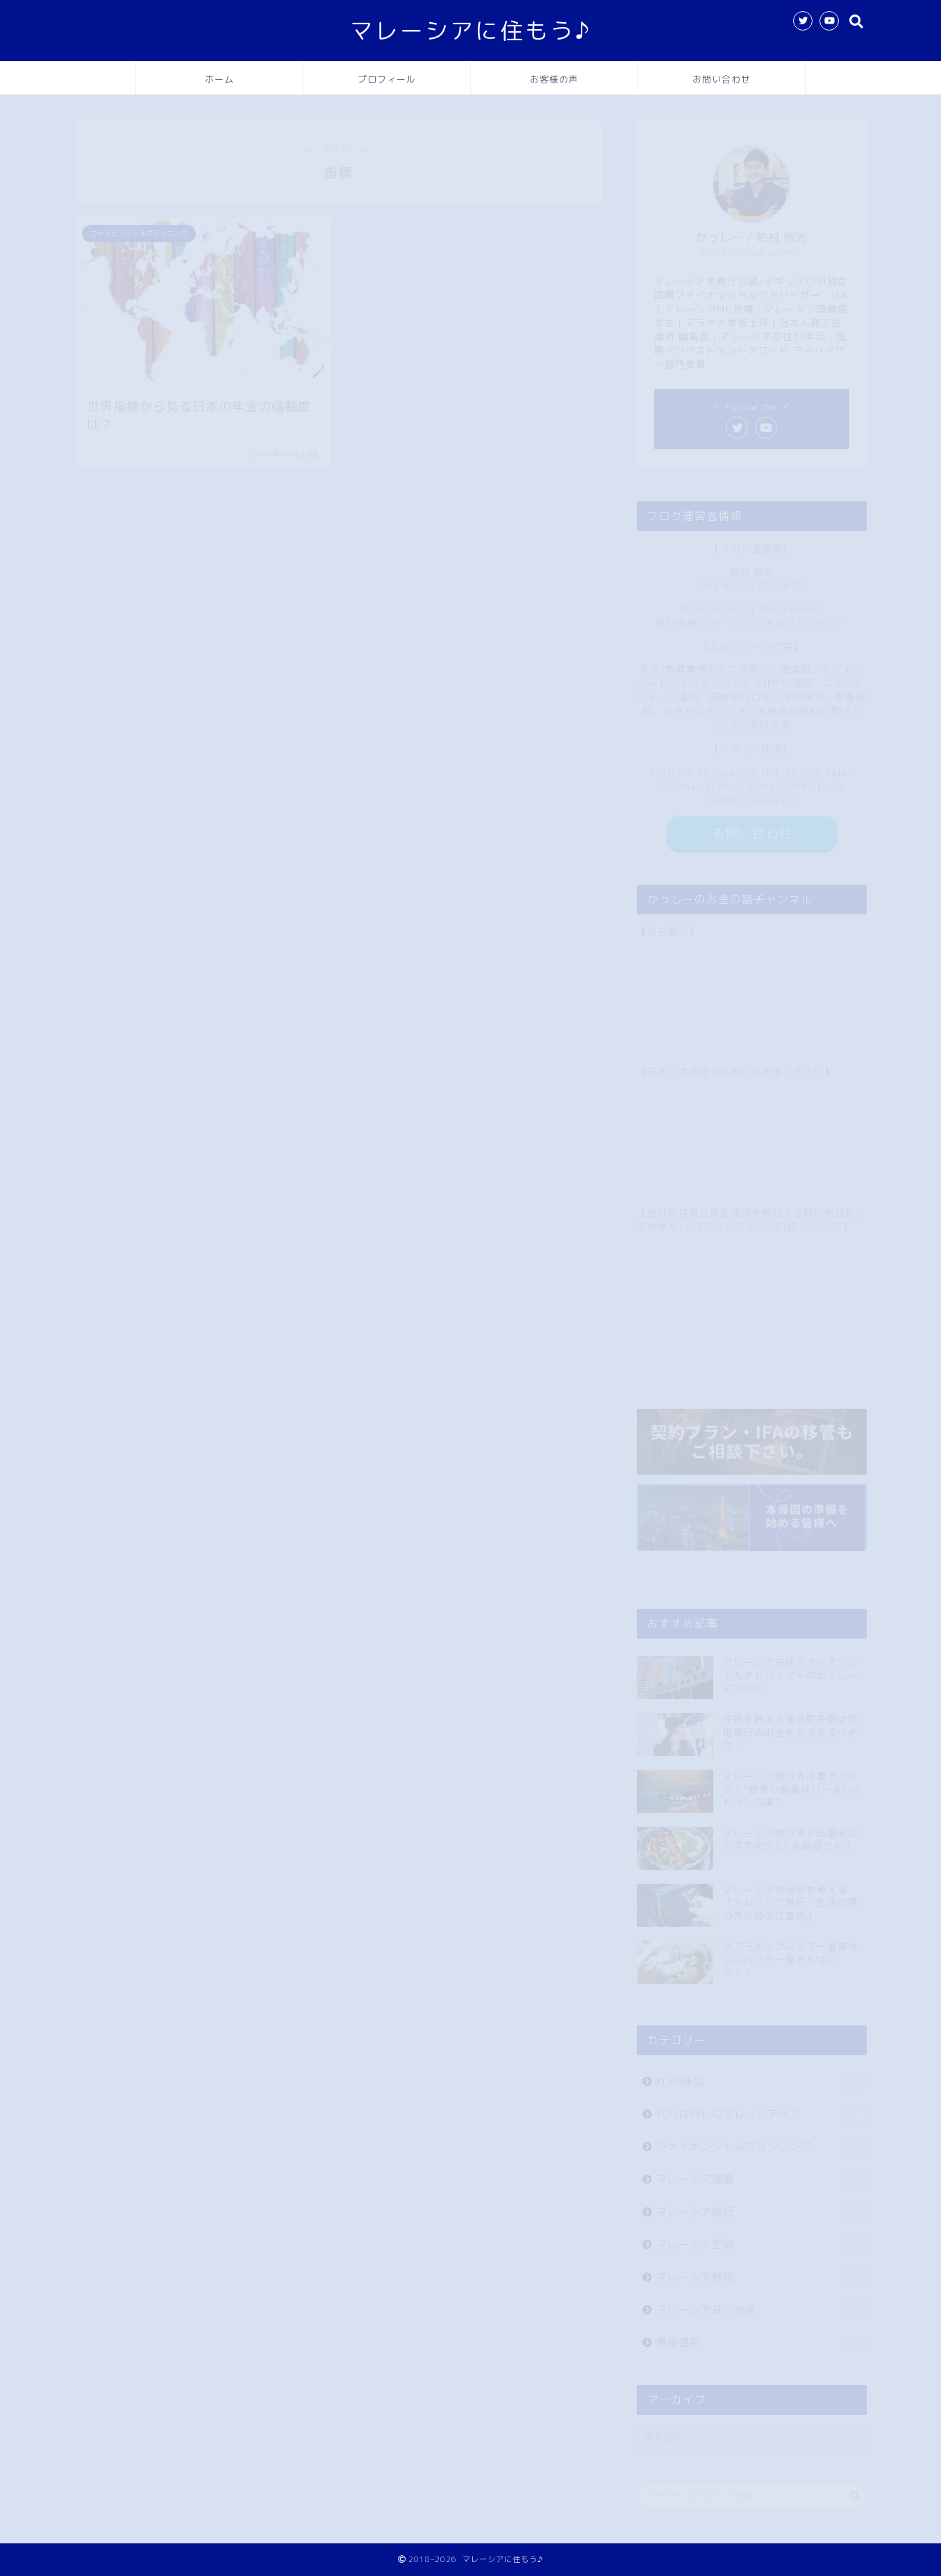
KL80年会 (760, 2075)
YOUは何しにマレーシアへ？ (760, 2107)
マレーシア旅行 (760, 2205)
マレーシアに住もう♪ (470, 30)
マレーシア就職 (760, 2173)
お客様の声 (554, 79)
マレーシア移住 (760, 2271)
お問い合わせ (721, 79)
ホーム (219, 79)
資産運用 (760, 2336)
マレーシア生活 (760, 2238)
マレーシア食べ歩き (760, 2303)
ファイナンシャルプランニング (760, 2140)
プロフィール (387, 79)
